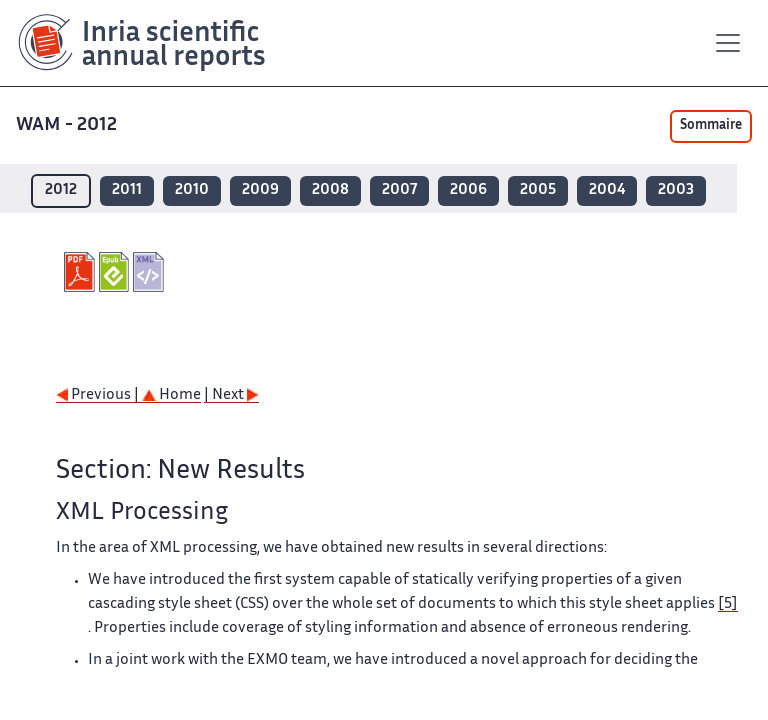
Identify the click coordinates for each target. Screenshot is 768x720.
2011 (127, 190)
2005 (538, 190)
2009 (260, 190)
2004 (607, 190)
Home (171, 395)
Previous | (99, 395)
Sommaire (711, 126)
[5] (728, 604)
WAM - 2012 (68, 125)
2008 (330, 190)
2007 (399, 190)
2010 (192, 190)
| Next (231, 395)
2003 (676, 190)
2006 (468, 190)
